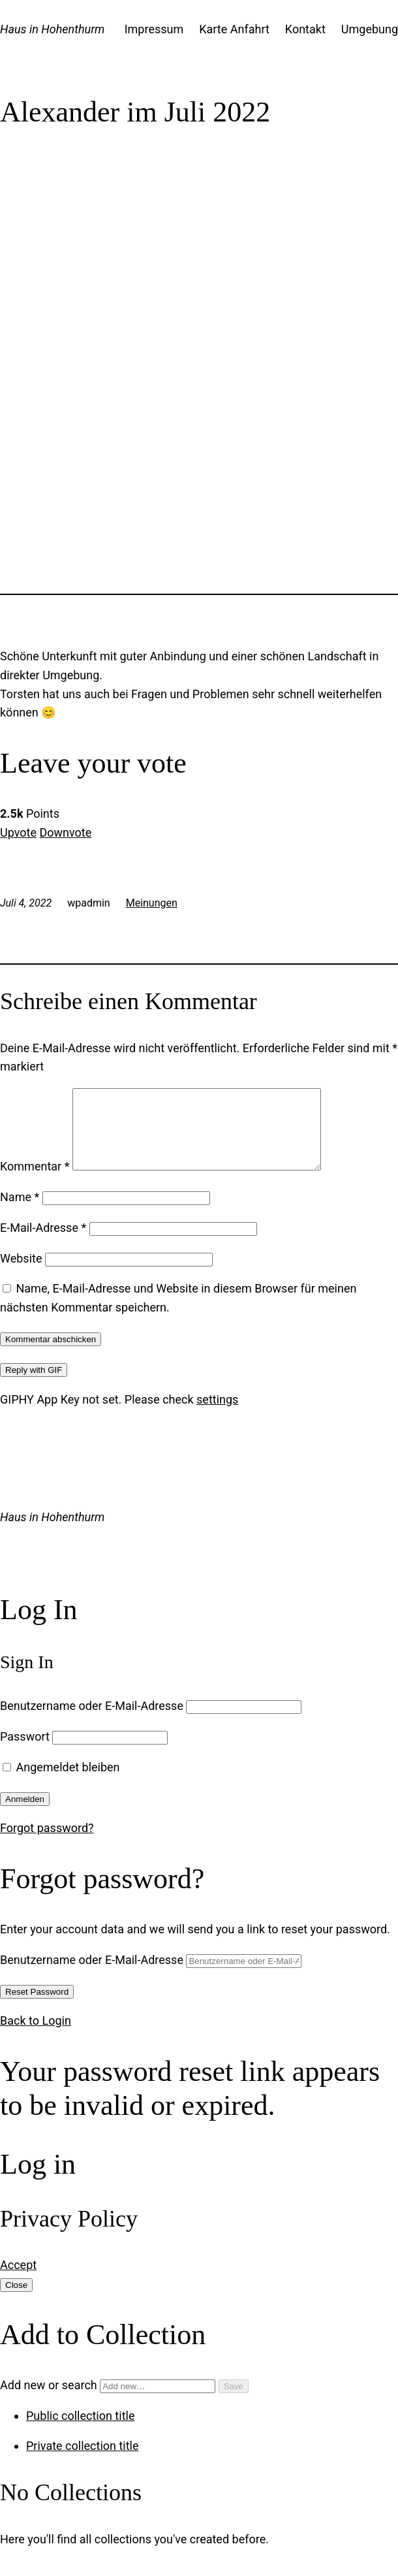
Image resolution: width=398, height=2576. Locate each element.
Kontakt (305, 29)
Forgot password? (47, 1843)
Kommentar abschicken (50, 1355)
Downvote (65, 832)
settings (217, 1415)
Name (19, 1212)
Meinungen (151, 903)
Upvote (18, 832)
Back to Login (35, 2036)
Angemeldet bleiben (61, 1783)
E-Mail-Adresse (43, 1243)
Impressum (154, 29)
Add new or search (109, 2400)
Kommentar (34, 1182)
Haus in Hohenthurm (52, 29)
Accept (18, 2280)
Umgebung (369, 29)
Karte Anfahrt (234, 29)
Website (21, 1274)
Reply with (33, 1386)
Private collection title (82, 2461)
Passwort (25, 1752)
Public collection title (80, 2431)
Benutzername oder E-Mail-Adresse (91, 1721)
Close (16, 2301)
